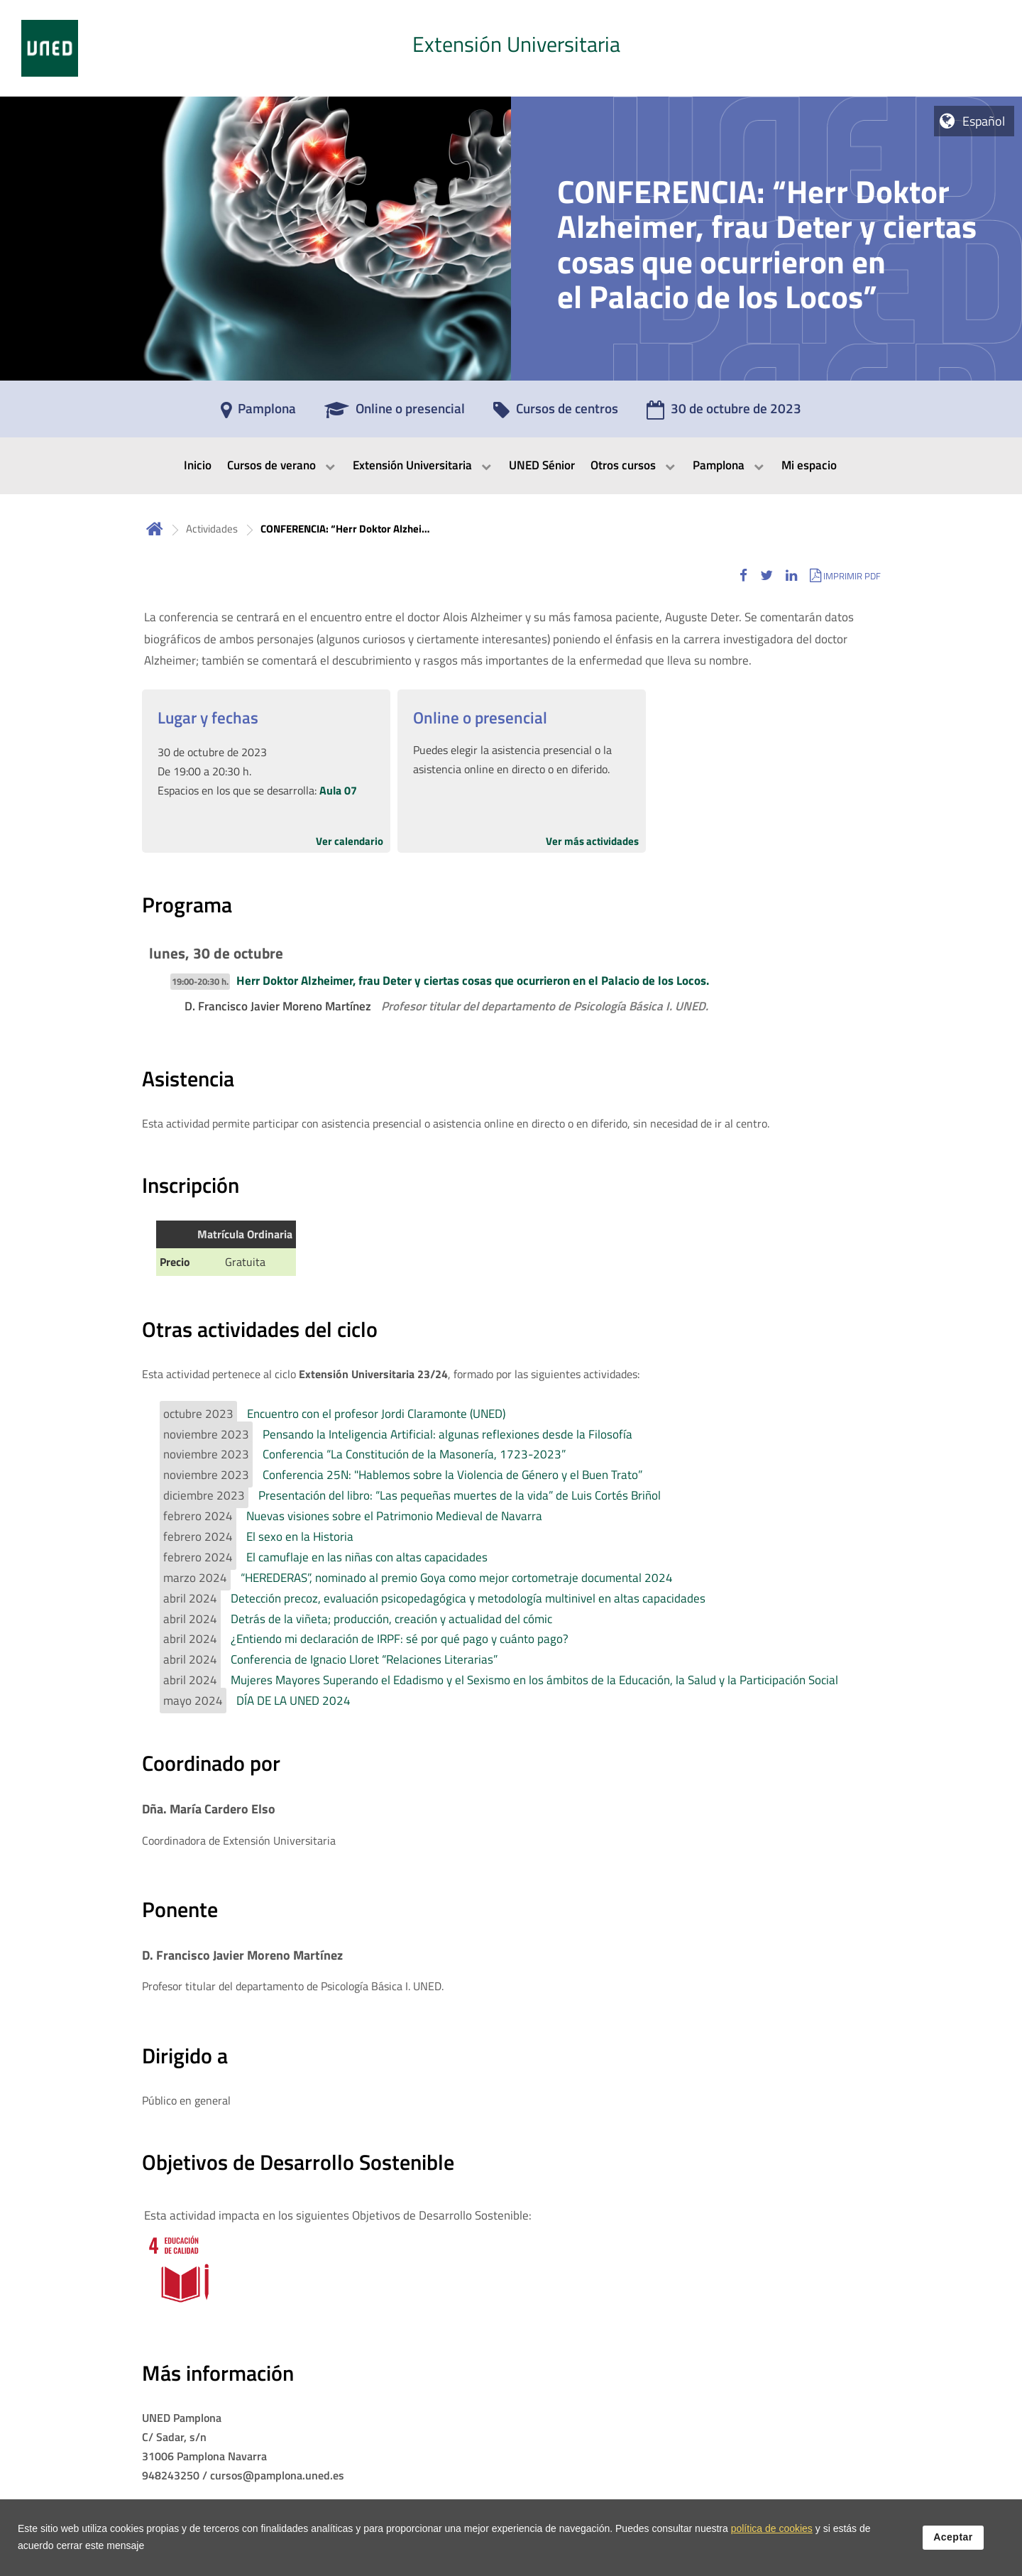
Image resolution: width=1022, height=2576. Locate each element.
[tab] (511, 48)
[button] (743, 575)
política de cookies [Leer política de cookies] (772, 2529)
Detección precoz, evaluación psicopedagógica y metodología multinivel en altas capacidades (468, 1598)
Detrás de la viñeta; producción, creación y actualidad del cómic (391, 1619)
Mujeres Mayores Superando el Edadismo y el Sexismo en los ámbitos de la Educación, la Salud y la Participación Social (534, 1680)
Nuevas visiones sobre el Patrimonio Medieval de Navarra (394, 1516)
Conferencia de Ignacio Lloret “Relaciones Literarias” (364, 1659)
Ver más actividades (592, 841)
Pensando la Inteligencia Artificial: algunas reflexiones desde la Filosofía (447, 1434)
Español (983, 121)
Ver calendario (349, 841)
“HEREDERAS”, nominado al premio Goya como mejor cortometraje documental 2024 (457, 1577)
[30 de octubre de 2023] (723, 413)
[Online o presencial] (394, 413)
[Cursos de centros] (555, 413)
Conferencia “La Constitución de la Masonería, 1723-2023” (414, 1454)
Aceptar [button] (953, 2537)
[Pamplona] (258, 413)
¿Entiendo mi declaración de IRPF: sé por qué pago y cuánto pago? (399, 1639)
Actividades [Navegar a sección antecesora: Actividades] (212, 528)
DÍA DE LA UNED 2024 (293, 1700)
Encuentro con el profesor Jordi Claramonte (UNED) (376, 1413)
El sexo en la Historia (299, 1536)
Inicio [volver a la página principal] (155, 528)
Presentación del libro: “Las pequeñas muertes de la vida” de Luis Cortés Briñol (459, 1495)
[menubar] (511, 466)
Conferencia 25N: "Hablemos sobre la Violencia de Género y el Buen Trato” (452, 1475)
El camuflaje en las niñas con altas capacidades (367, 1557)
